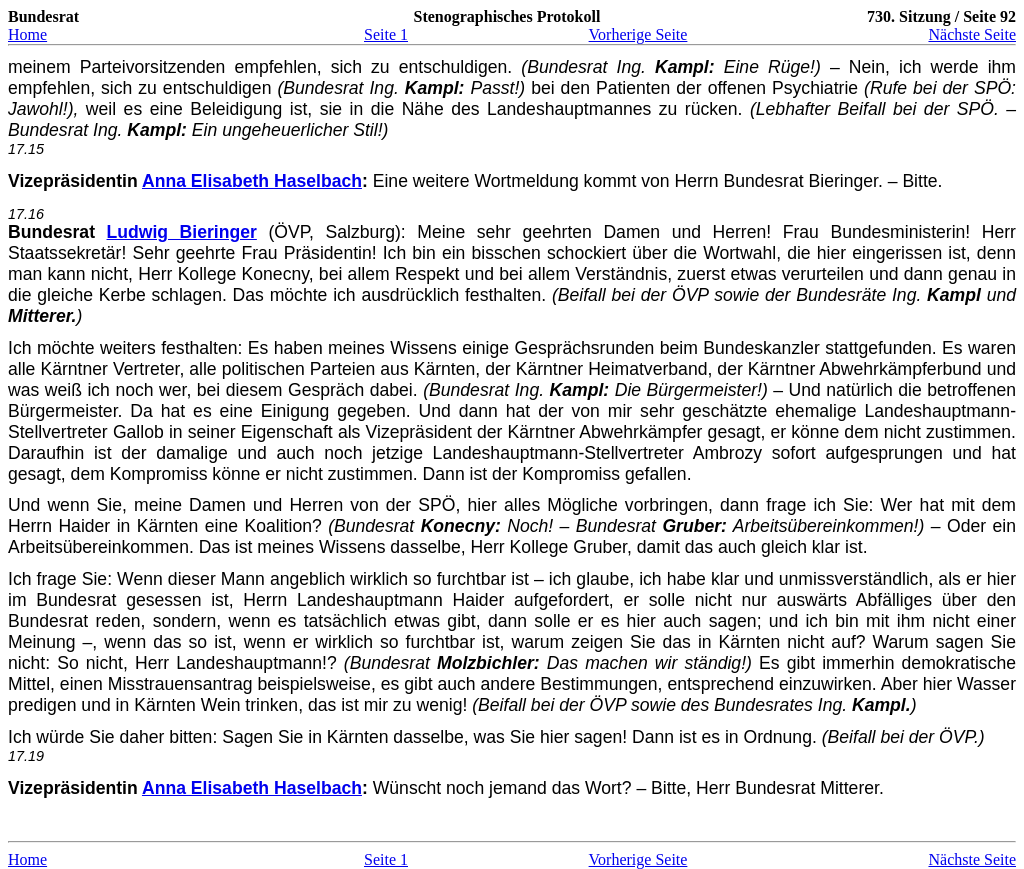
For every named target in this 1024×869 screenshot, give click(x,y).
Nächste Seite (972, 34)
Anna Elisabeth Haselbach (252, 181)
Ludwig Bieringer (182, 232)
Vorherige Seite (638, 34)
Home (27, 34)
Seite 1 (386, 34)
